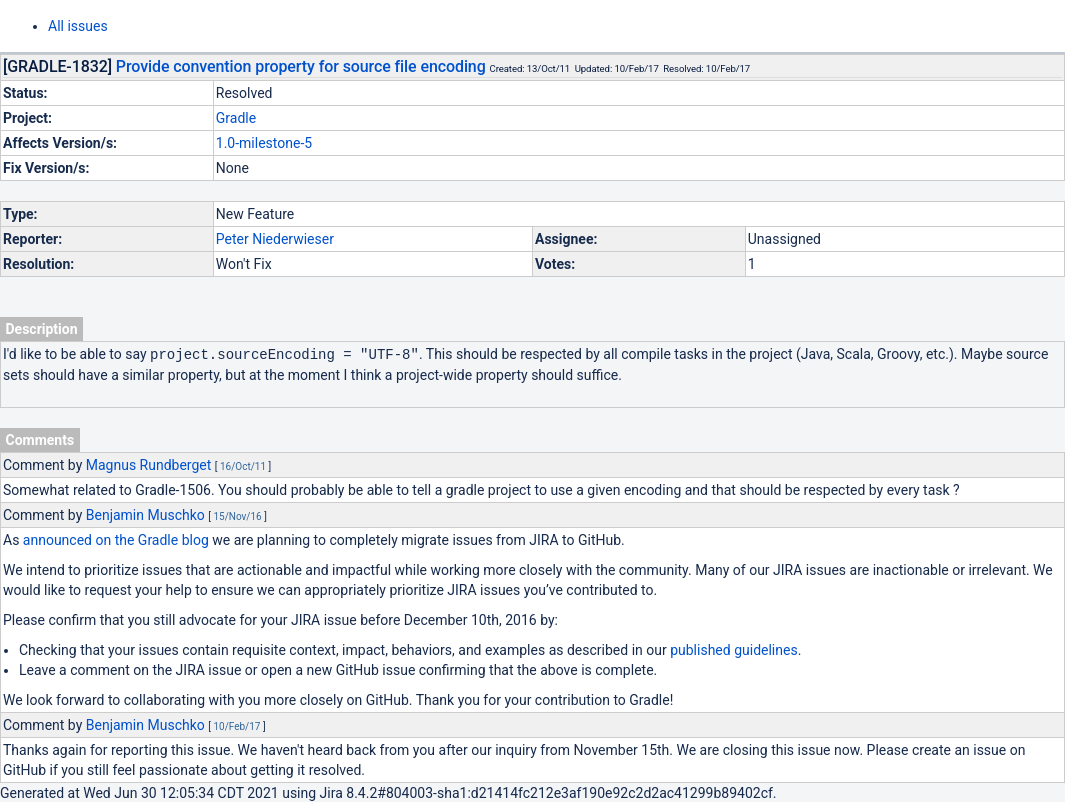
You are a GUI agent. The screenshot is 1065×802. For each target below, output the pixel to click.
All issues (78, 26)
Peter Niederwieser (275, 239)
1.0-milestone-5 (264, 143)
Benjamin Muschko (145, 514)
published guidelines (733, 649)
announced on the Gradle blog (116, 539)
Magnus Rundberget (149, 464)
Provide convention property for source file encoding (301, 66)
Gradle (236, 118)
